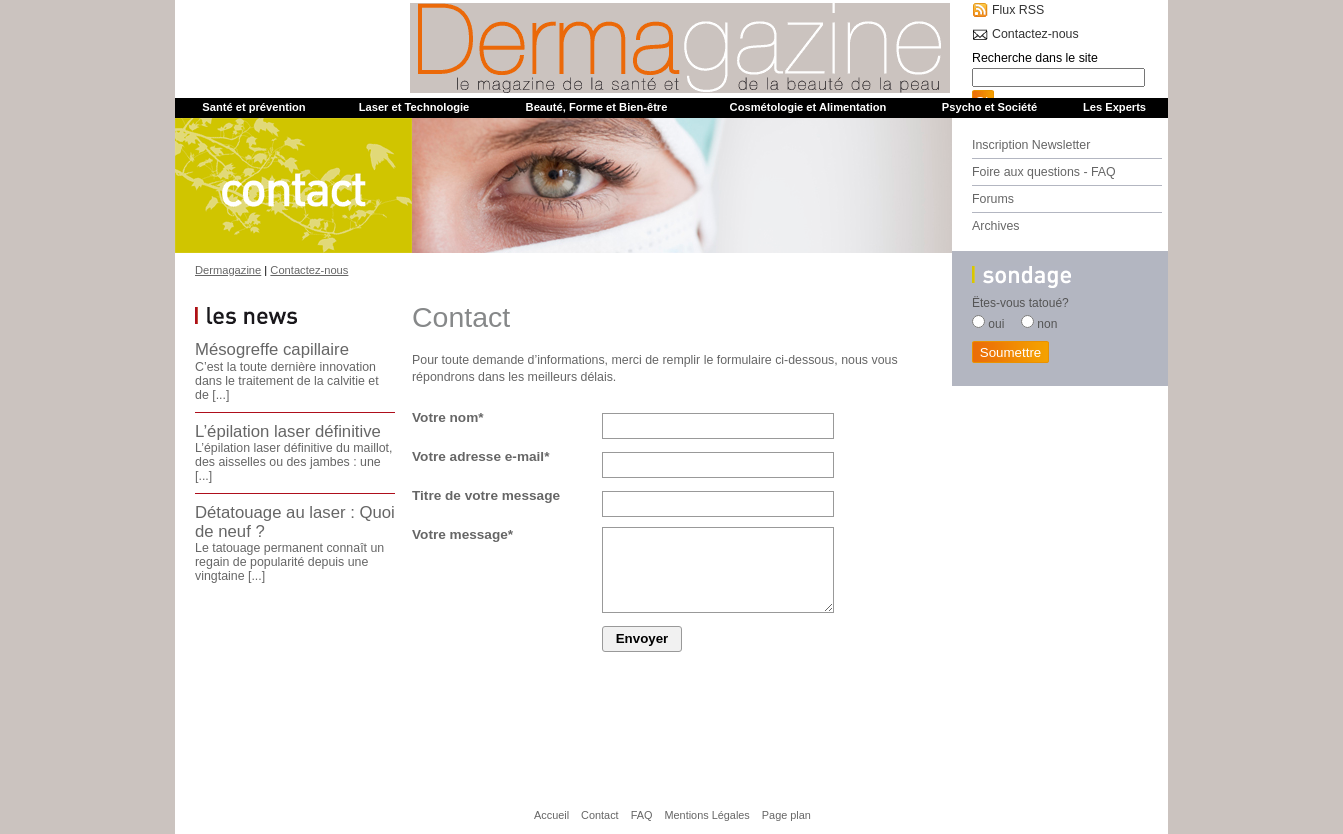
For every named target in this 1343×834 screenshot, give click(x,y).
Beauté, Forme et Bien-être (597, 107)
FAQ (642, 815)
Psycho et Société (989, 107)
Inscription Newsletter (1031, 145)
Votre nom (448, 417)
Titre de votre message (486, 495)
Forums (993, 199)
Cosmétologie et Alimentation (808, 107)
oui (996, 324)
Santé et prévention (253, 107)
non (1047, 324)
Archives (995, 226)
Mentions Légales (706, 815)
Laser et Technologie (414, 107)
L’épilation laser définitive (288, 431)
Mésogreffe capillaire (272, 349)
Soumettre (1011, 352)
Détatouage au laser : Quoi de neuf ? (295, 521)
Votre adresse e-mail (480, 456)
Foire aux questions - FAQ (1044, 172)
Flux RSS (1018, 10)
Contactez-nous (1035, 34)
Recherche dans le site (1035, 58)
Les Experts (1114, 107)
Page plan (786, 815)
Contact (600, 815)
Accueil (551, 815)
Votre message (462, 534)
